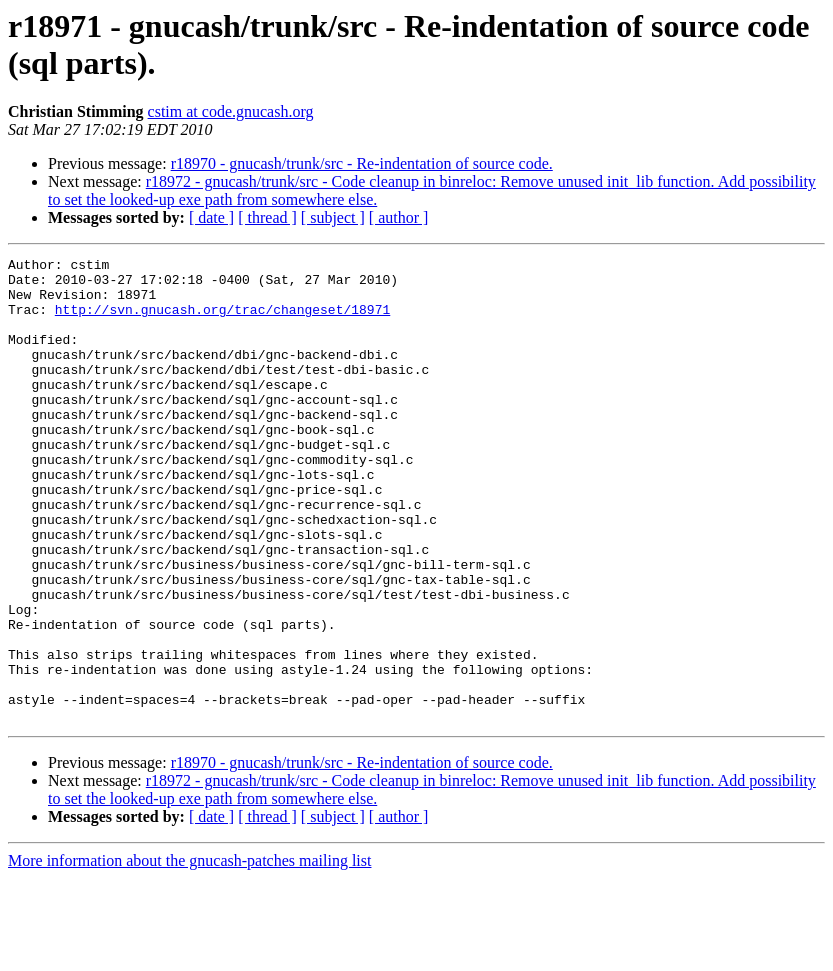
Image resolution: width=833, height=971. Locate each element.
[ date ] (211, 217)
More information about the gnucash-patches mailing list (189, 953)
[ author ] (399, 217)
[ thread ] (267, 217)
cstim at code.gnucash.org (231, 111)
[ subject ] (333, 217)
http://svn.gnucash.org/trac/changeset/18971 (222, 321)
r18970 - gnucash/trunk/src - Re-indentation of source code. (362, 163)
